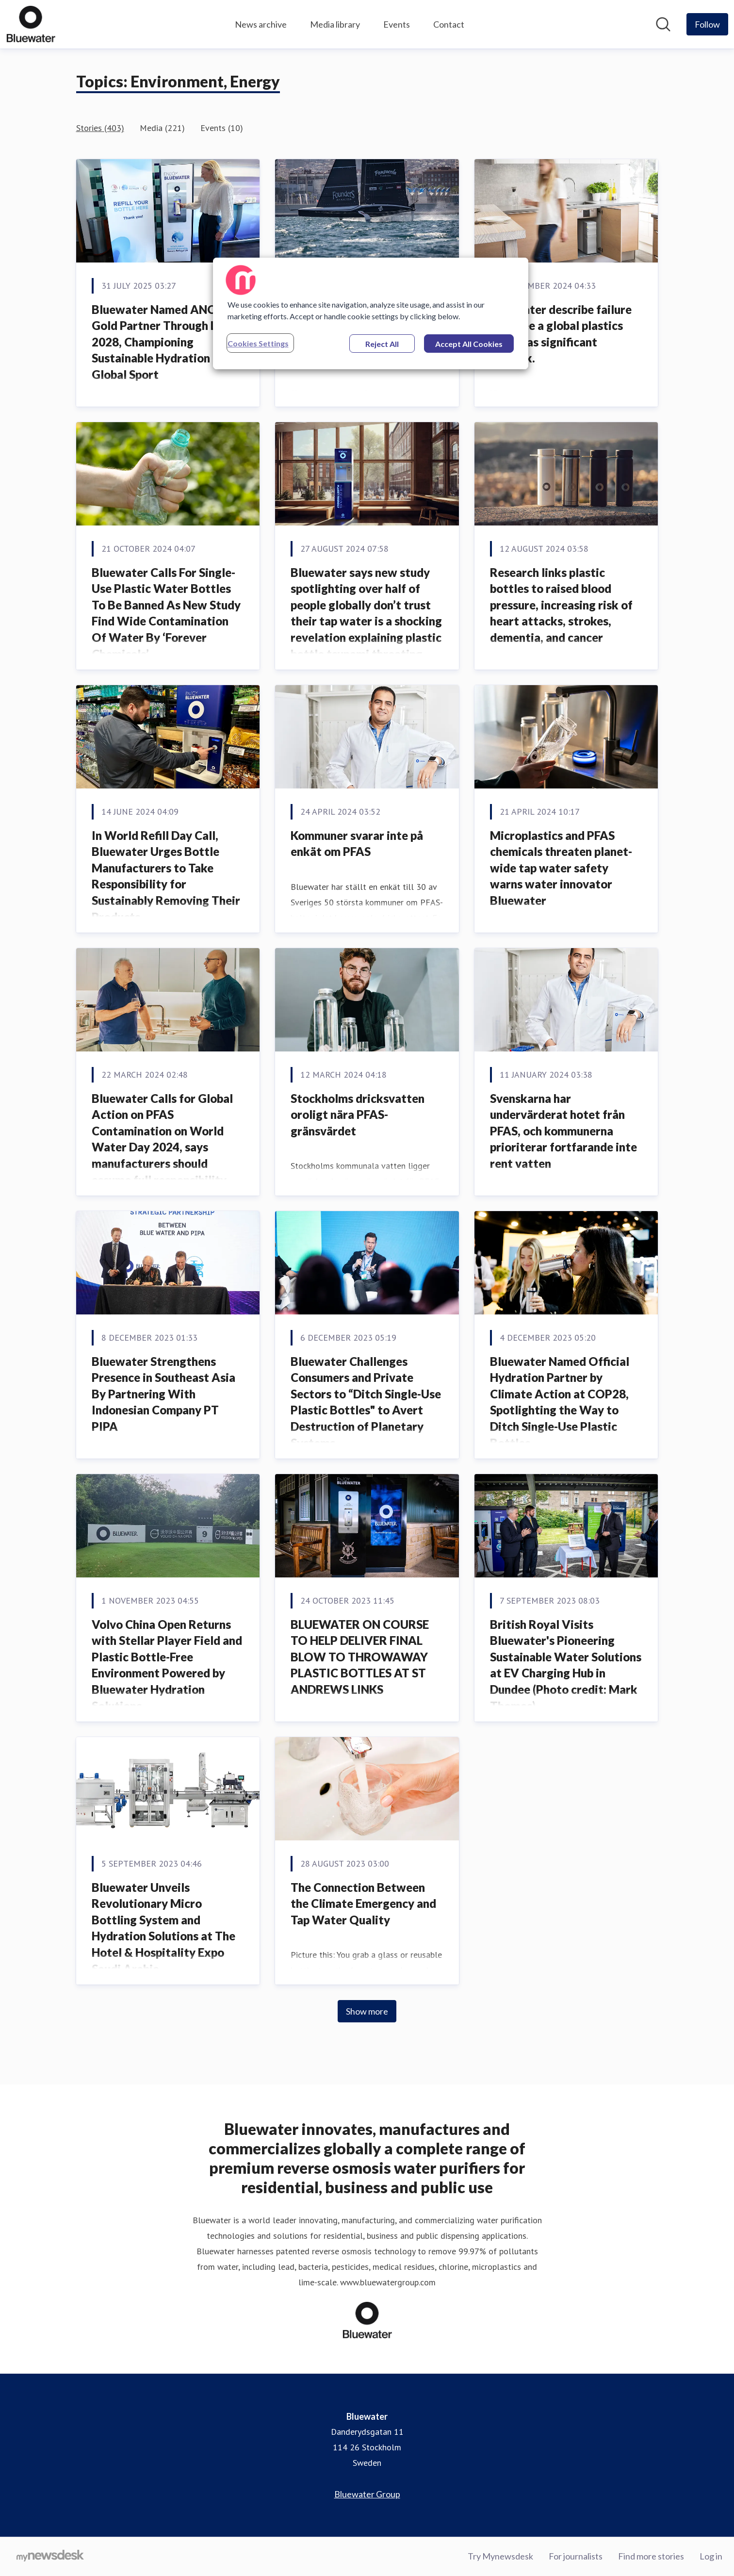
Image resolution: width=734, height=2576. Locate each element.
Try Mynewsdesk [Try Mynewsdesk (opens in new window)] (500, 2556)
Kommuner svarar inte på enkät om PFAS (357, 843)
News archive (261, 24)
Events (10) (221, 127)
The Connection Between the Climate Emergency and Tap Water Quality (363, 1903)
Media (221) (162, 127)
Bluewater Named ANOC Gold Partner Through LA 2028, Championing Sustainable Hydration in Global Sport (158, 341)
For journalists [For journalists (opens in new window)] (576, 2556)
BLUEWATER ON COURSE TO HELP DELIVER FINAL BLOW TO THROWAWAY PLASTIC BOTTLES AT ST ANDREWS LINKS (360, 1656)
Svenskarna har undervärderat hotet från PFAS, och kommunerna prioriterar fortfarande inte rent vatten (563, 1130)
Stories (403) (100, 127)
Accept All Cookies (469, 343)
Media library (335, 24)
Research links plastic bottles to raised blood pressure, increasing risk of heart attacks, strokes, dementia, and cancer (561, 604)
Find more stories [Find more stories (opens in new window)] (651, 2556)
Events (396, 24)
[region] (370, 313)
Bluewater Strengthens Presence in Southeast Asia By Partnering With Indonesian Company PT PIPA (163, 1393)
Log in (711, 2556)
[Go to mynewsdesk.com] (50, 2556)
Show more (367, 2011)
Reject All (382, 343)
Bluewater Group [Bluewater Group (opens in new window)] (367, 2494)
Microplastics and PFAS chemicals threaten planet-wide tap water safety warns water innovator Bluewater (561, 867)
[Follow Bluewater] (707, 24)
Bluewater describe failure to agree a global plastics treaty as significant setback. (561, 333)
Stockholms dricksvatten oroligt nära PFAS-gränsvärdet (357, 1114)
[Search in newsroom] (663, 24)
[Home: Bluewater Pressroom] (30, 24)
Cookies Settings (258, 343)
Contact (448, 24)
